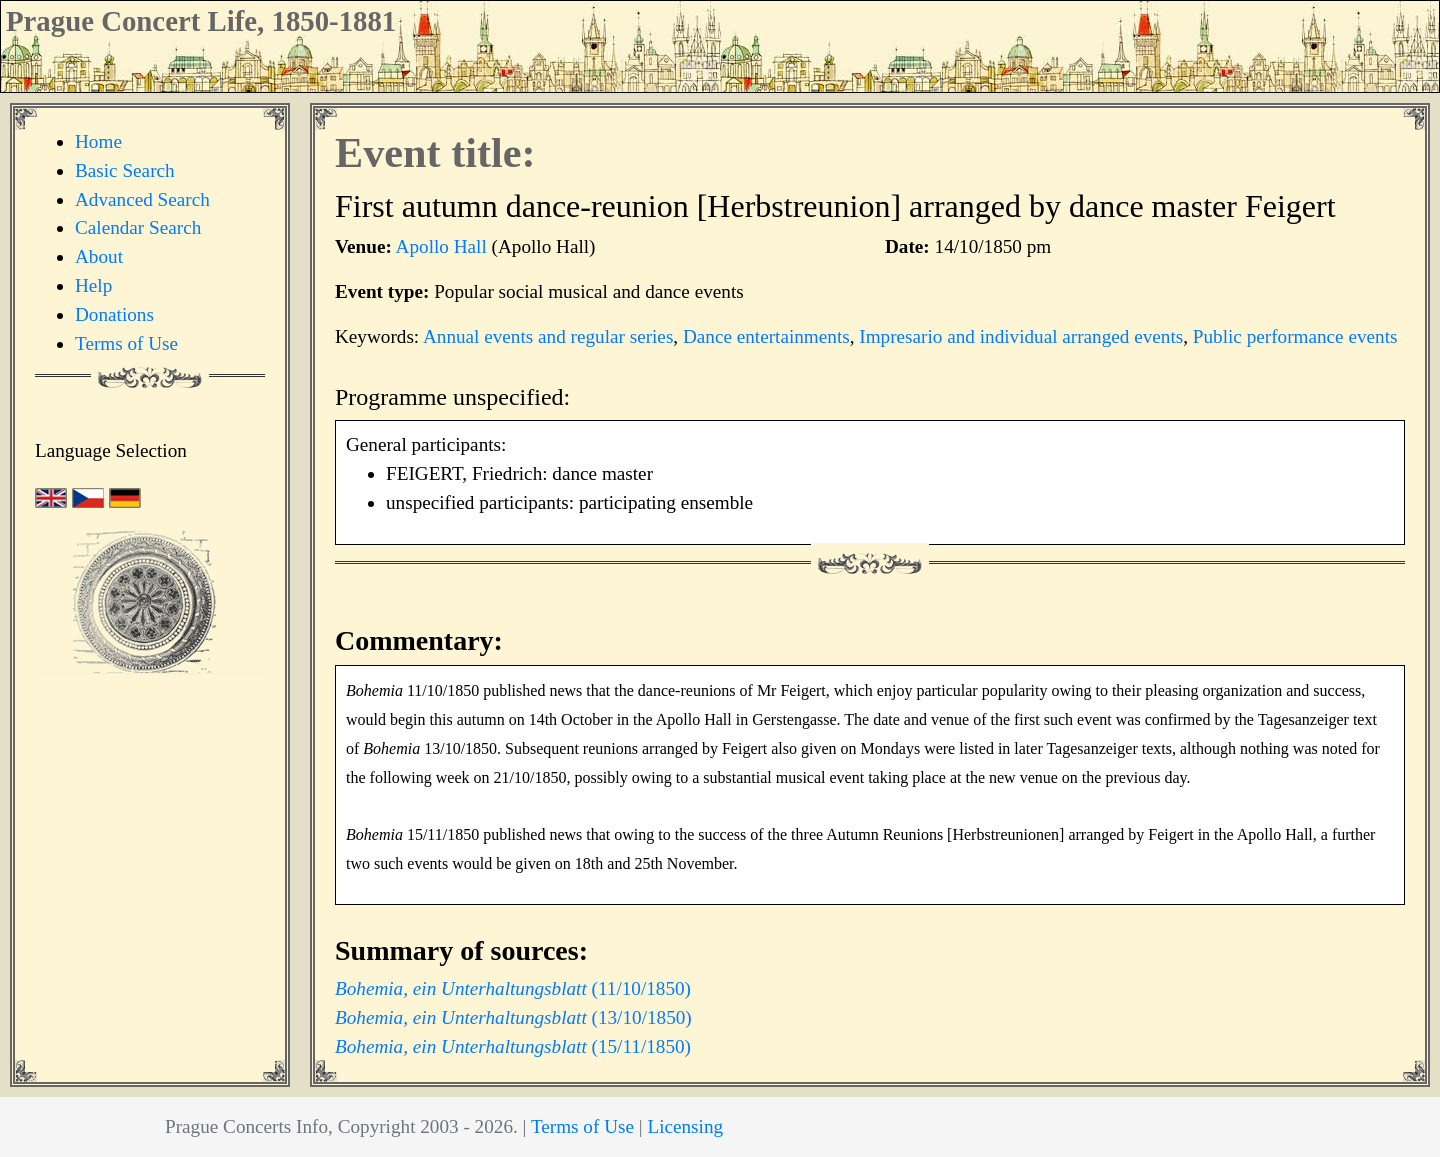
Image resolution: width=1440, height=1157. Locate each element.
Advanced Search (142, 199)
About (99, 256)
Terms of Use (126, 343)
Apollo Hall (441, 246)
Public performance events (1295, 336)
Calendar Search (138, 227)
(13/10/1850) (513, 1017)
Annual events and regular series (548, 336)
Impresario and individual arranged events (1021, 336)
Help (93, 285)
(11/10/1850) (513, 988)
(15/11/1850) (513, 1046)
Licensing (685, 1126)
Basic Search (125, 170)
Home (98, 141)
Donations (114, 314)
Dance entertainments (766, 336)
